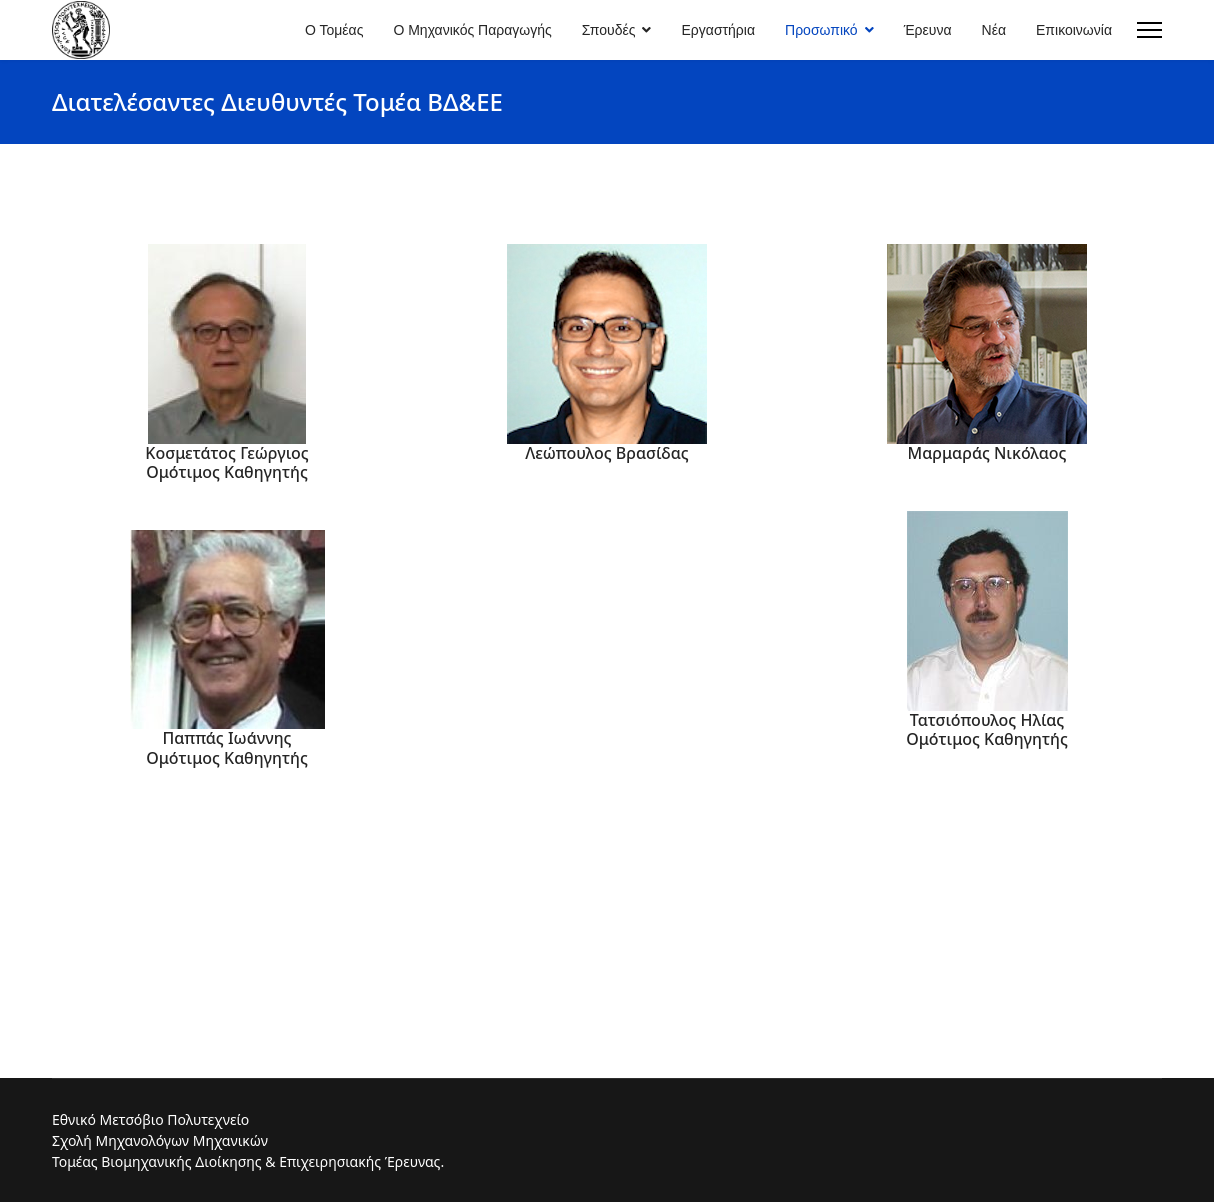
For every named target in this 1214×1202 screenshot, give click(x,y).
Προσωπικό (821, 30)
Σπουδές (609, 30)
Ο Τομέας (334, 30)
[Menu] (1149, 30)
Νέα (994, 30)
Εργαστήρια (718, 30)
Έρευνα (928, 30)
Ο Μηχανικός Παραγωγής (472, 30)
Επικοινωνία (1074, 30)
